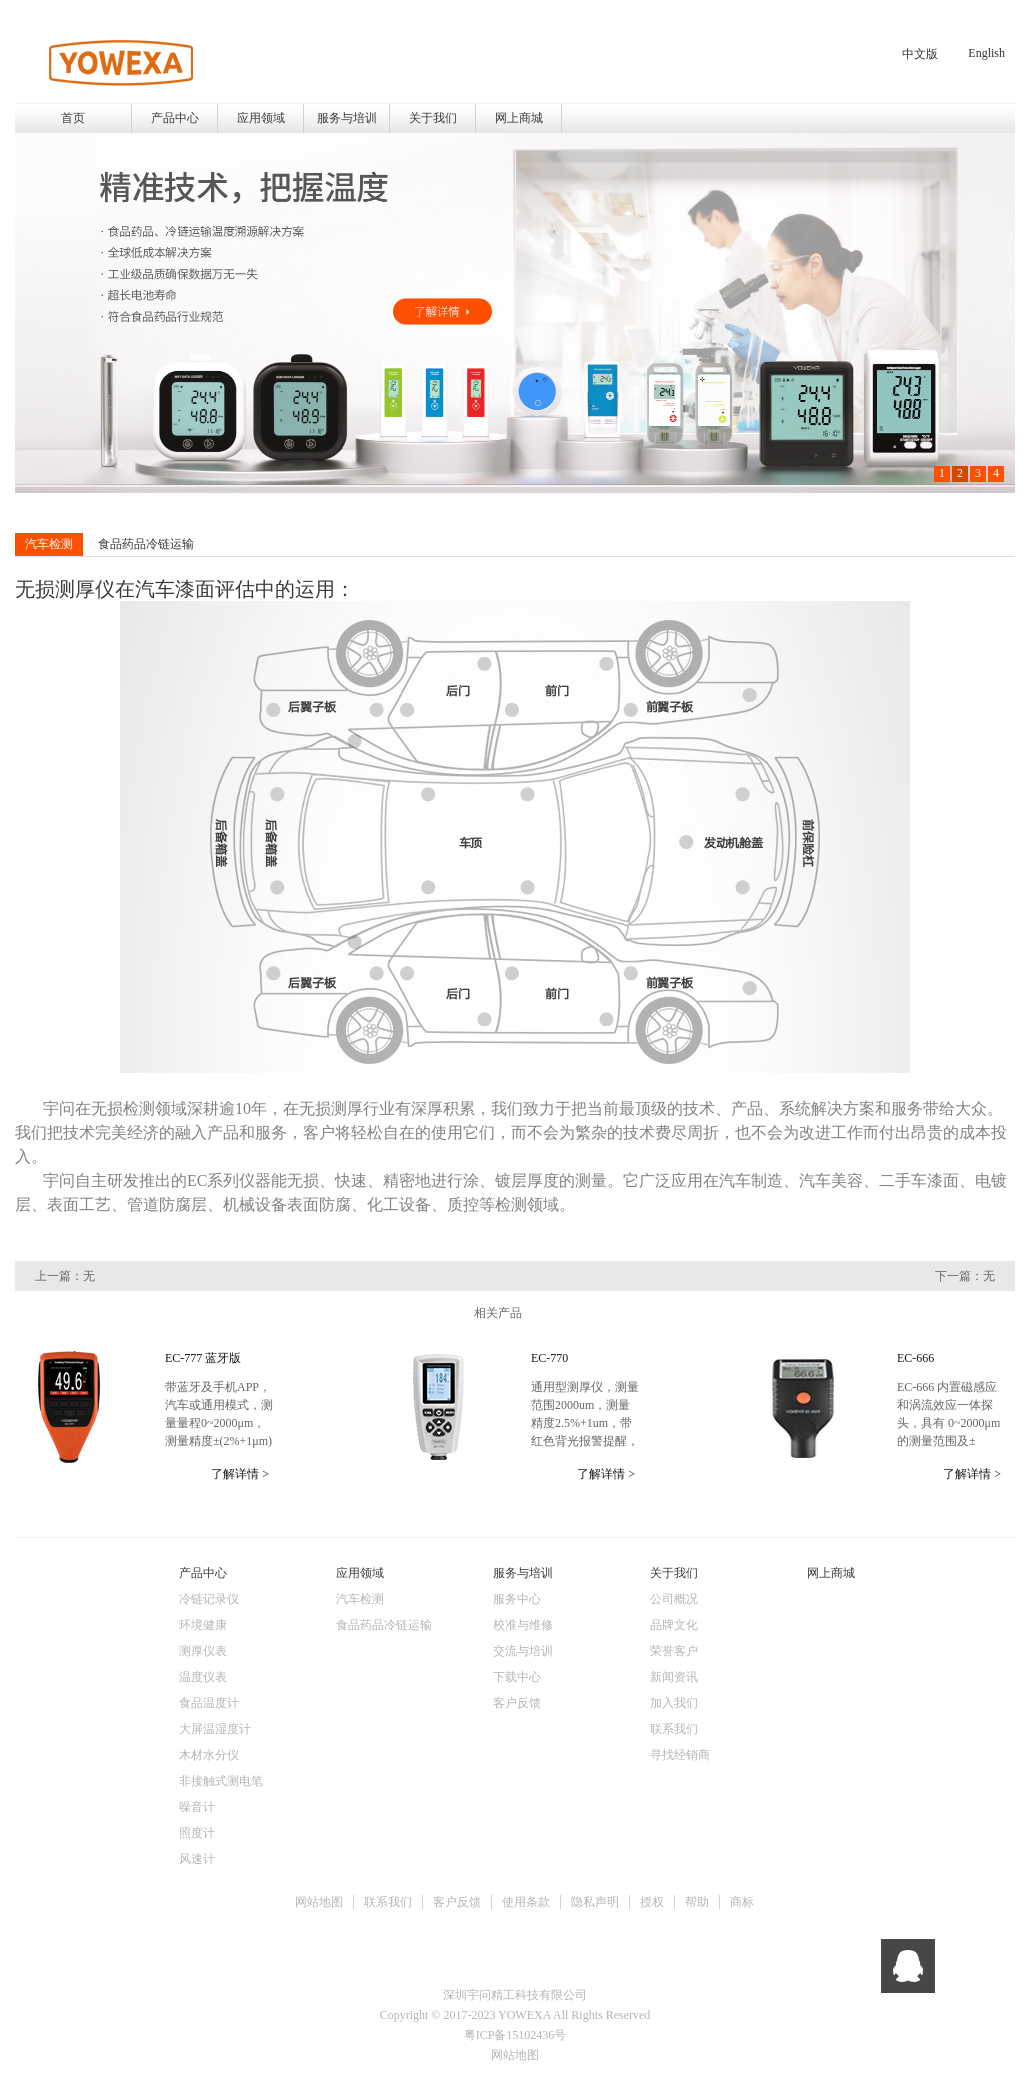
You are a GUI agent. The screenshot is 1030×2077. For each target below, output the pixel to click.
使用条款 (526, 1902)
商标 (742, 1902)
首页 (73, 118)
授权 (652, 1902)
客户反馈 (457, 1902)
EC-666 (915, 1358)
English (986, 53)
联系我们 (388, 1902)
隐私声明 (595, 1902)
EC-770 (549, 1358)
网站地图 (319, 1902)
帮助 (697, 1902)
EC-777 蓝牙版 (203, 1358)
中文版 (920, 54)
